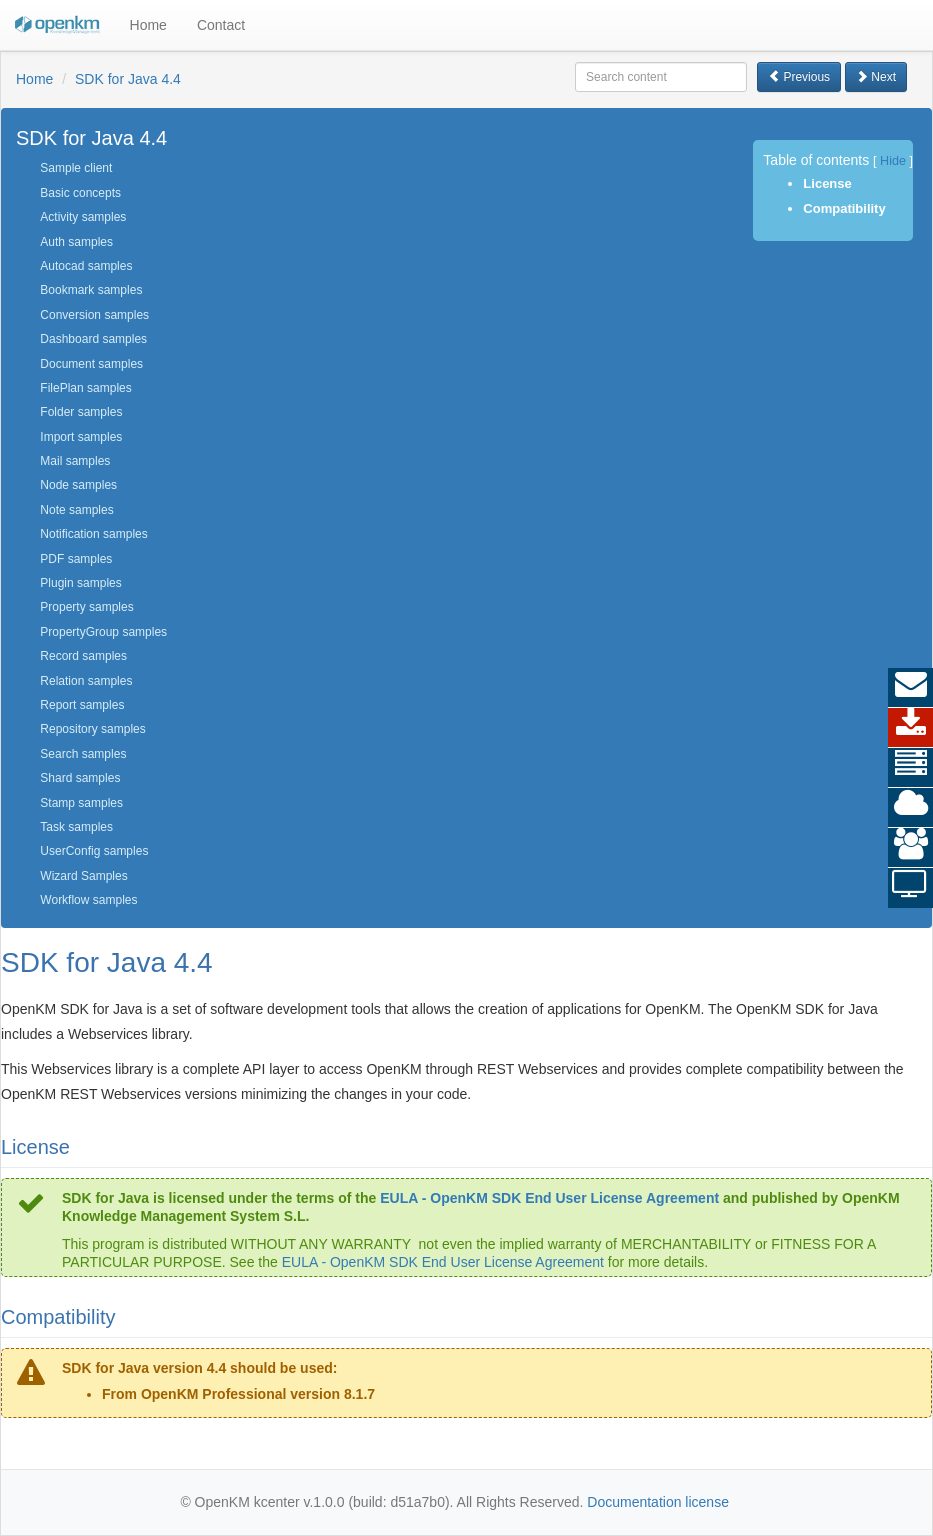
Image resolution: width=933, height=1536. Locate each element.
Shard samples (80, 778)
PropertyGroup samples (103, 632)
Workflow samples (88, 900)
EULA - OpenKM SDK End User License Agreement (549, 1198)
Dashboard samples (93, 339)
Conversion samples (94, 315)
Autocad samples (86, 266)
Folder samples (81, 412)
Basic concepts (80, 193)
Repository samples (92, 729)
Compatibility (844, 208)
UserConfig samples (94, 851)
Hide (893, 161)
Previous (799, 77)
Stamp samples (81, 803)
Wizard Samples (83, 876)
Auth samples (76, 242)
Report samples (82, 705)
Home (148, 25)
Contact (221, 25)
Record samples (83, 656)
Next (876, 77)
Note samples (76, 510)
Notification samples (93, 534)
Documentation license (658, 1502)
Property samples (86, 607)
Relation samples (86, 681)
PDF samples (76, 559)
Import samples (81, 437)
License (827, 183)
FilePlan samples (85, 388)
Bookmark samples (91, 290)
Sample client (76, 168)
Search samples (83, 754)
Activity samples (83, 217)
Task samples (76, 827)
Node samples (78, 485)
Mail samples (75, 461)
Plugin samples (80, 583)
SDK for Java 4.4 (128, 79)
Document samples (91, 364)
